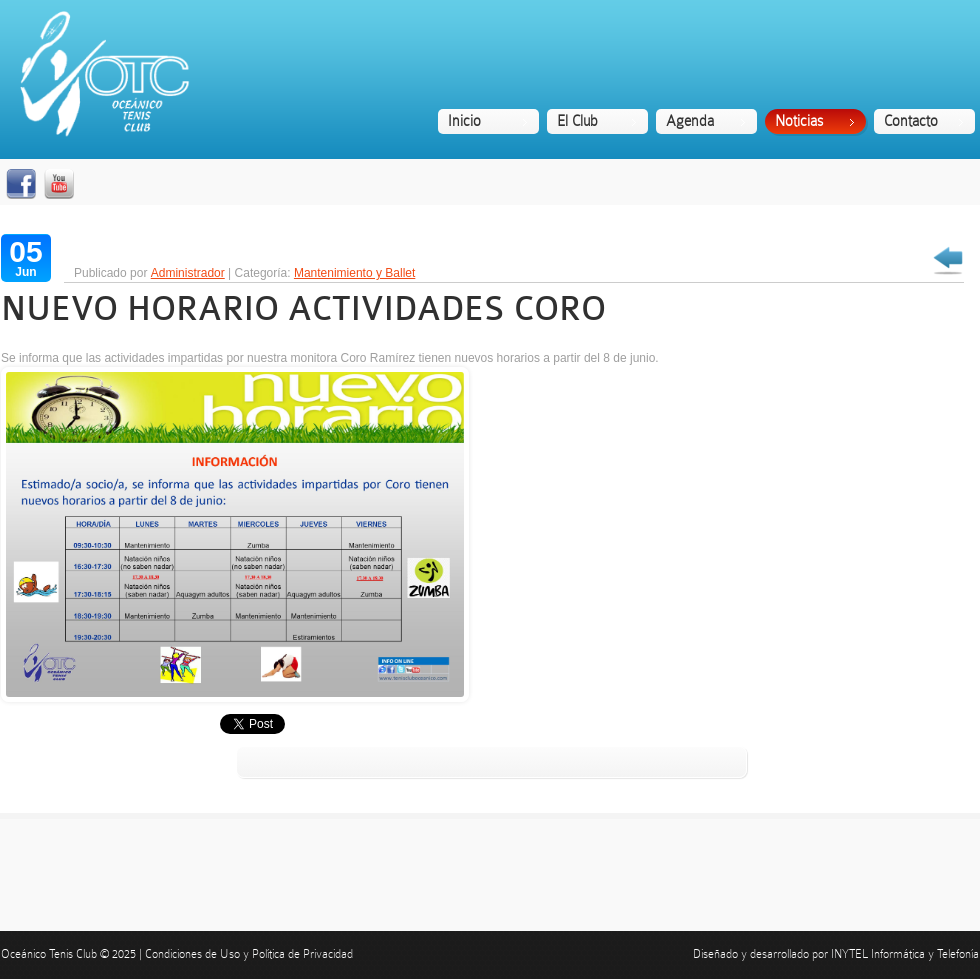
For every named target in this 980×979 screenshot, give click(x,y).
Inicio (464, 121)
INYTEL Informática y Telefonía (905, 954)
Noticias (799, 121)
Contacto (911, 121)
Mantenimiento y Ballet (354, 273)
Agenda (690, 121)
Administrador (188, 273)
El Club (577, 121)
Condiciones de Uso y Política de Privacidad (249, 954)
